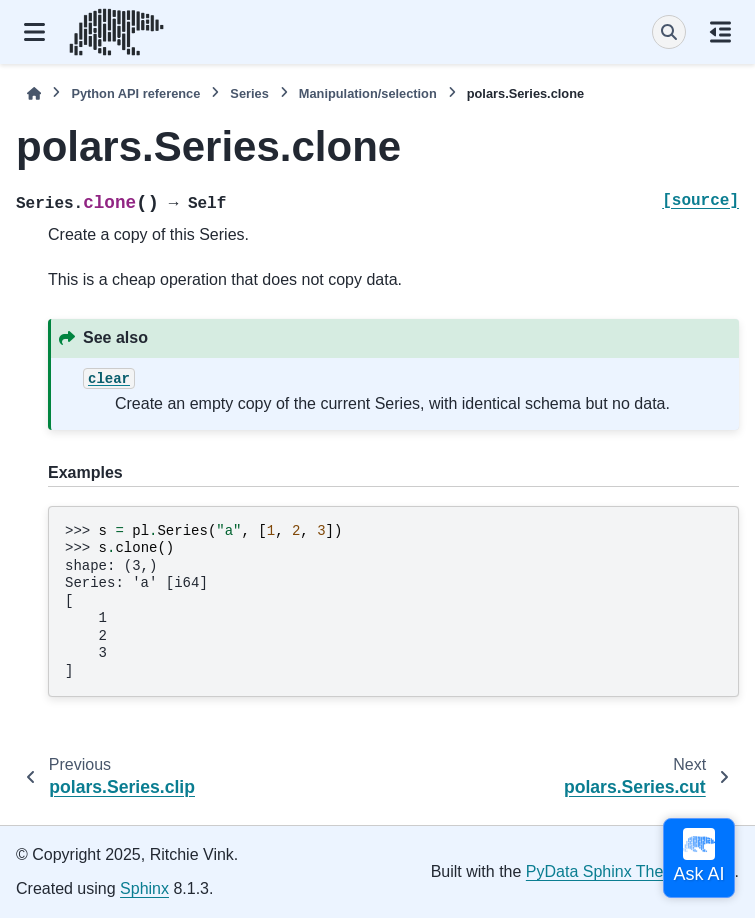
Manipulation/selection (368, 93)
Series (249, 93)
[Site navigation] (34, 32)
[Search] (669, 32)
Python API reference (135, 93)
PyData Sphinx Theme (606, 871)
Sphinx (144, 888)
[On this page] (720, 32)
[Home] (34, 93)
